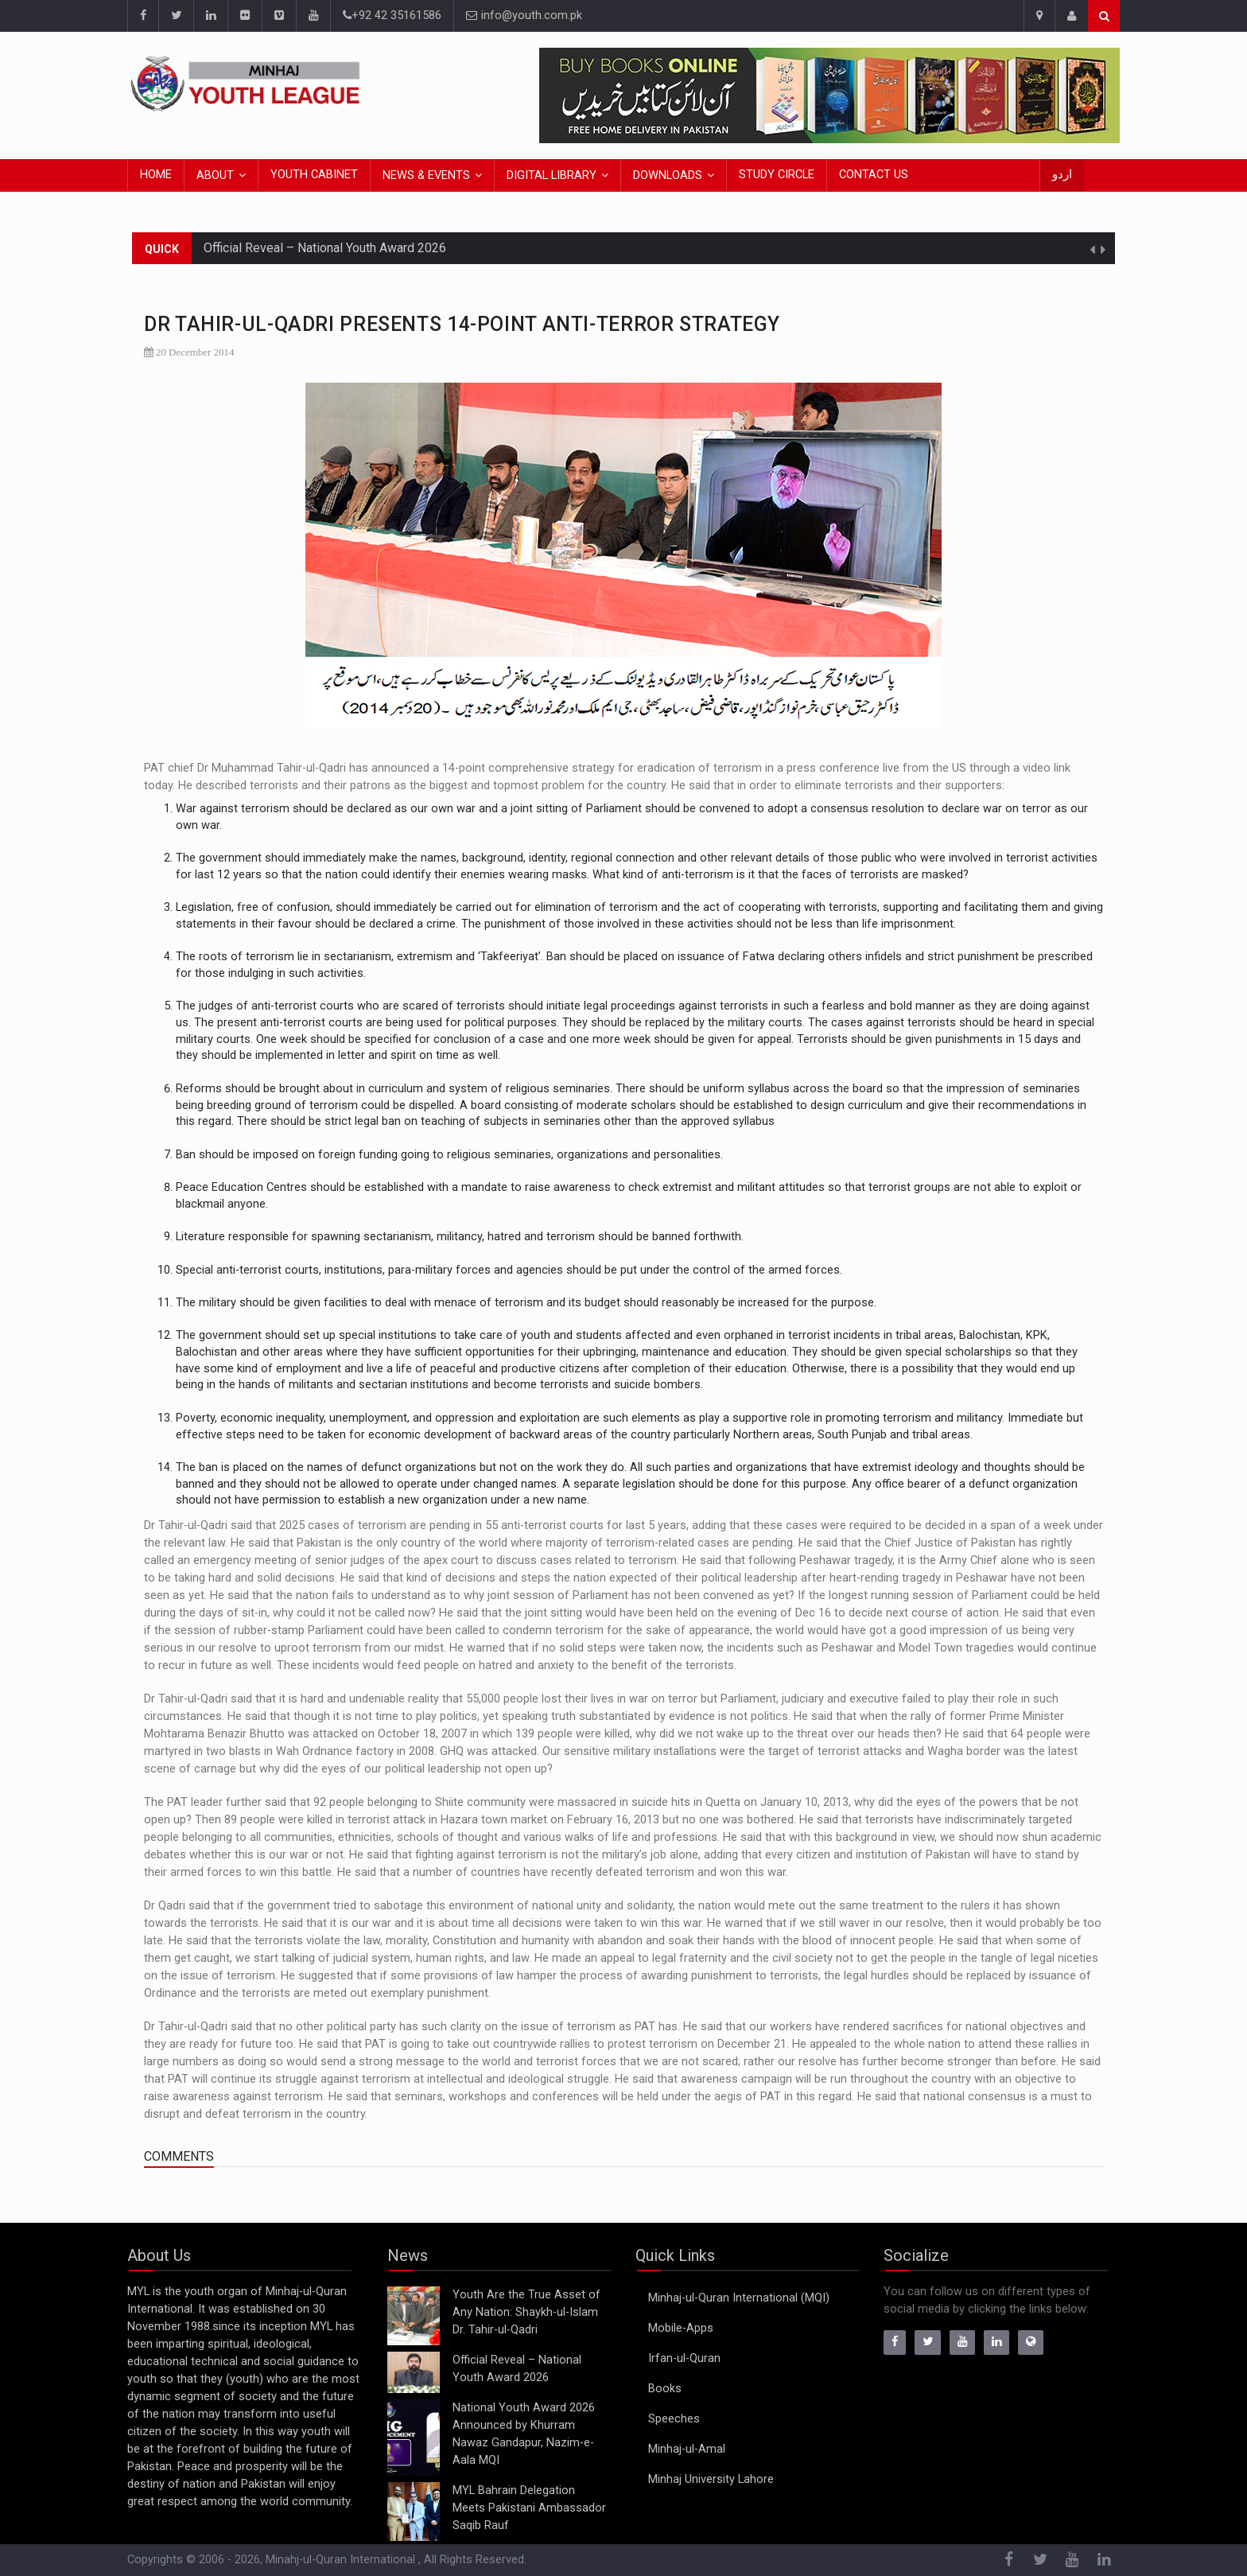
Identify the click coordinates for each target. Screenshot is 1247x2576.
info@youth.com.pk (524, 15)
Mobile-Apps (680, 2328)
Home (156, 174)
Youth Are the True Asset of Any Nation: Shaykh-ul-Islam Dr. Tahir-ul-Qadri (526, 2312)
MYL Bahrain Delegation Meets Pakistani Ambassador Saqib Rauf (529, 2508)
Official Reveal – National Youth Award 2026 (325, 247)
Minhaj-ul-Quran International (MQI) (738, 2298)
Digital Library (551, 175)
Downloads (667, 175)
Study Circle (776, 174)
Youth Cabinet (314, 174)
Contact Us (873, 174)
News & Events (426, 175)
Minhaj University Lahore (711, 2479)
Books (665, 2388)
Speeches (674, 2419)
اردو (1062, 174)
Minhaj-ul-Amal (686, 2449)
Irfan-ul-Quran (684, 2358)
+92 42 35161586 (392, 15)
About (215, 175)
